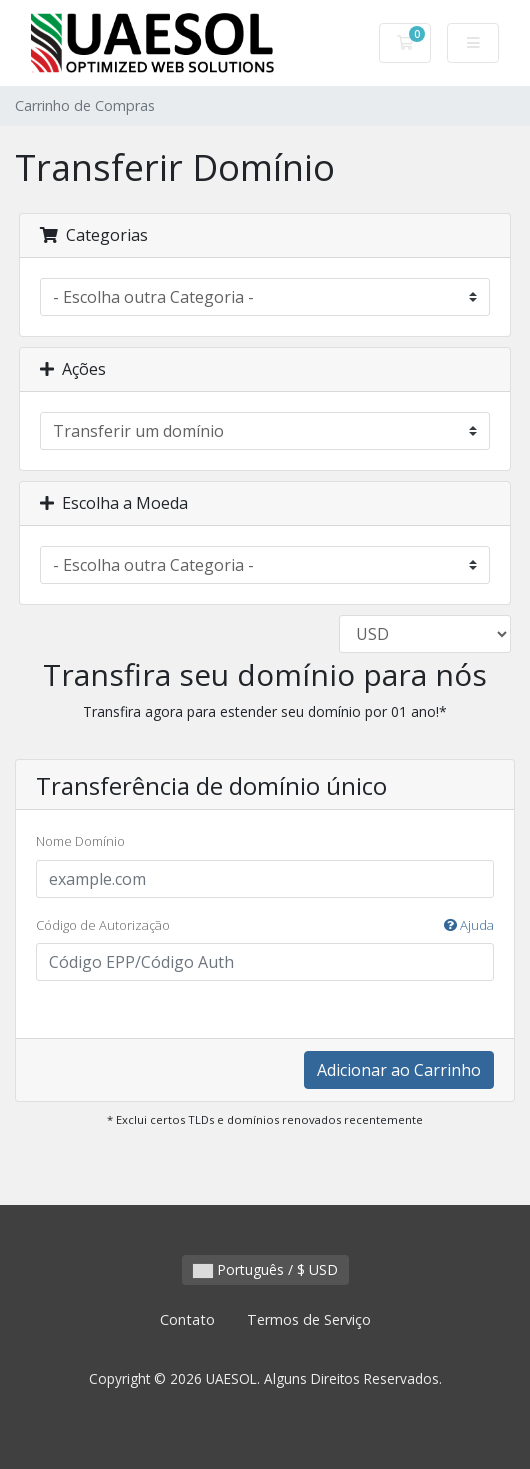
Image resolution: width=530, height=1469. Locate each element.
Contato (187, 1319)
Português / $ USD (265, 1269)
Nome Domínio (80, 841)
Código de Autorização (265, 926)
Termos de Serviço (309, 1319)
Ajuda (469, 925)
